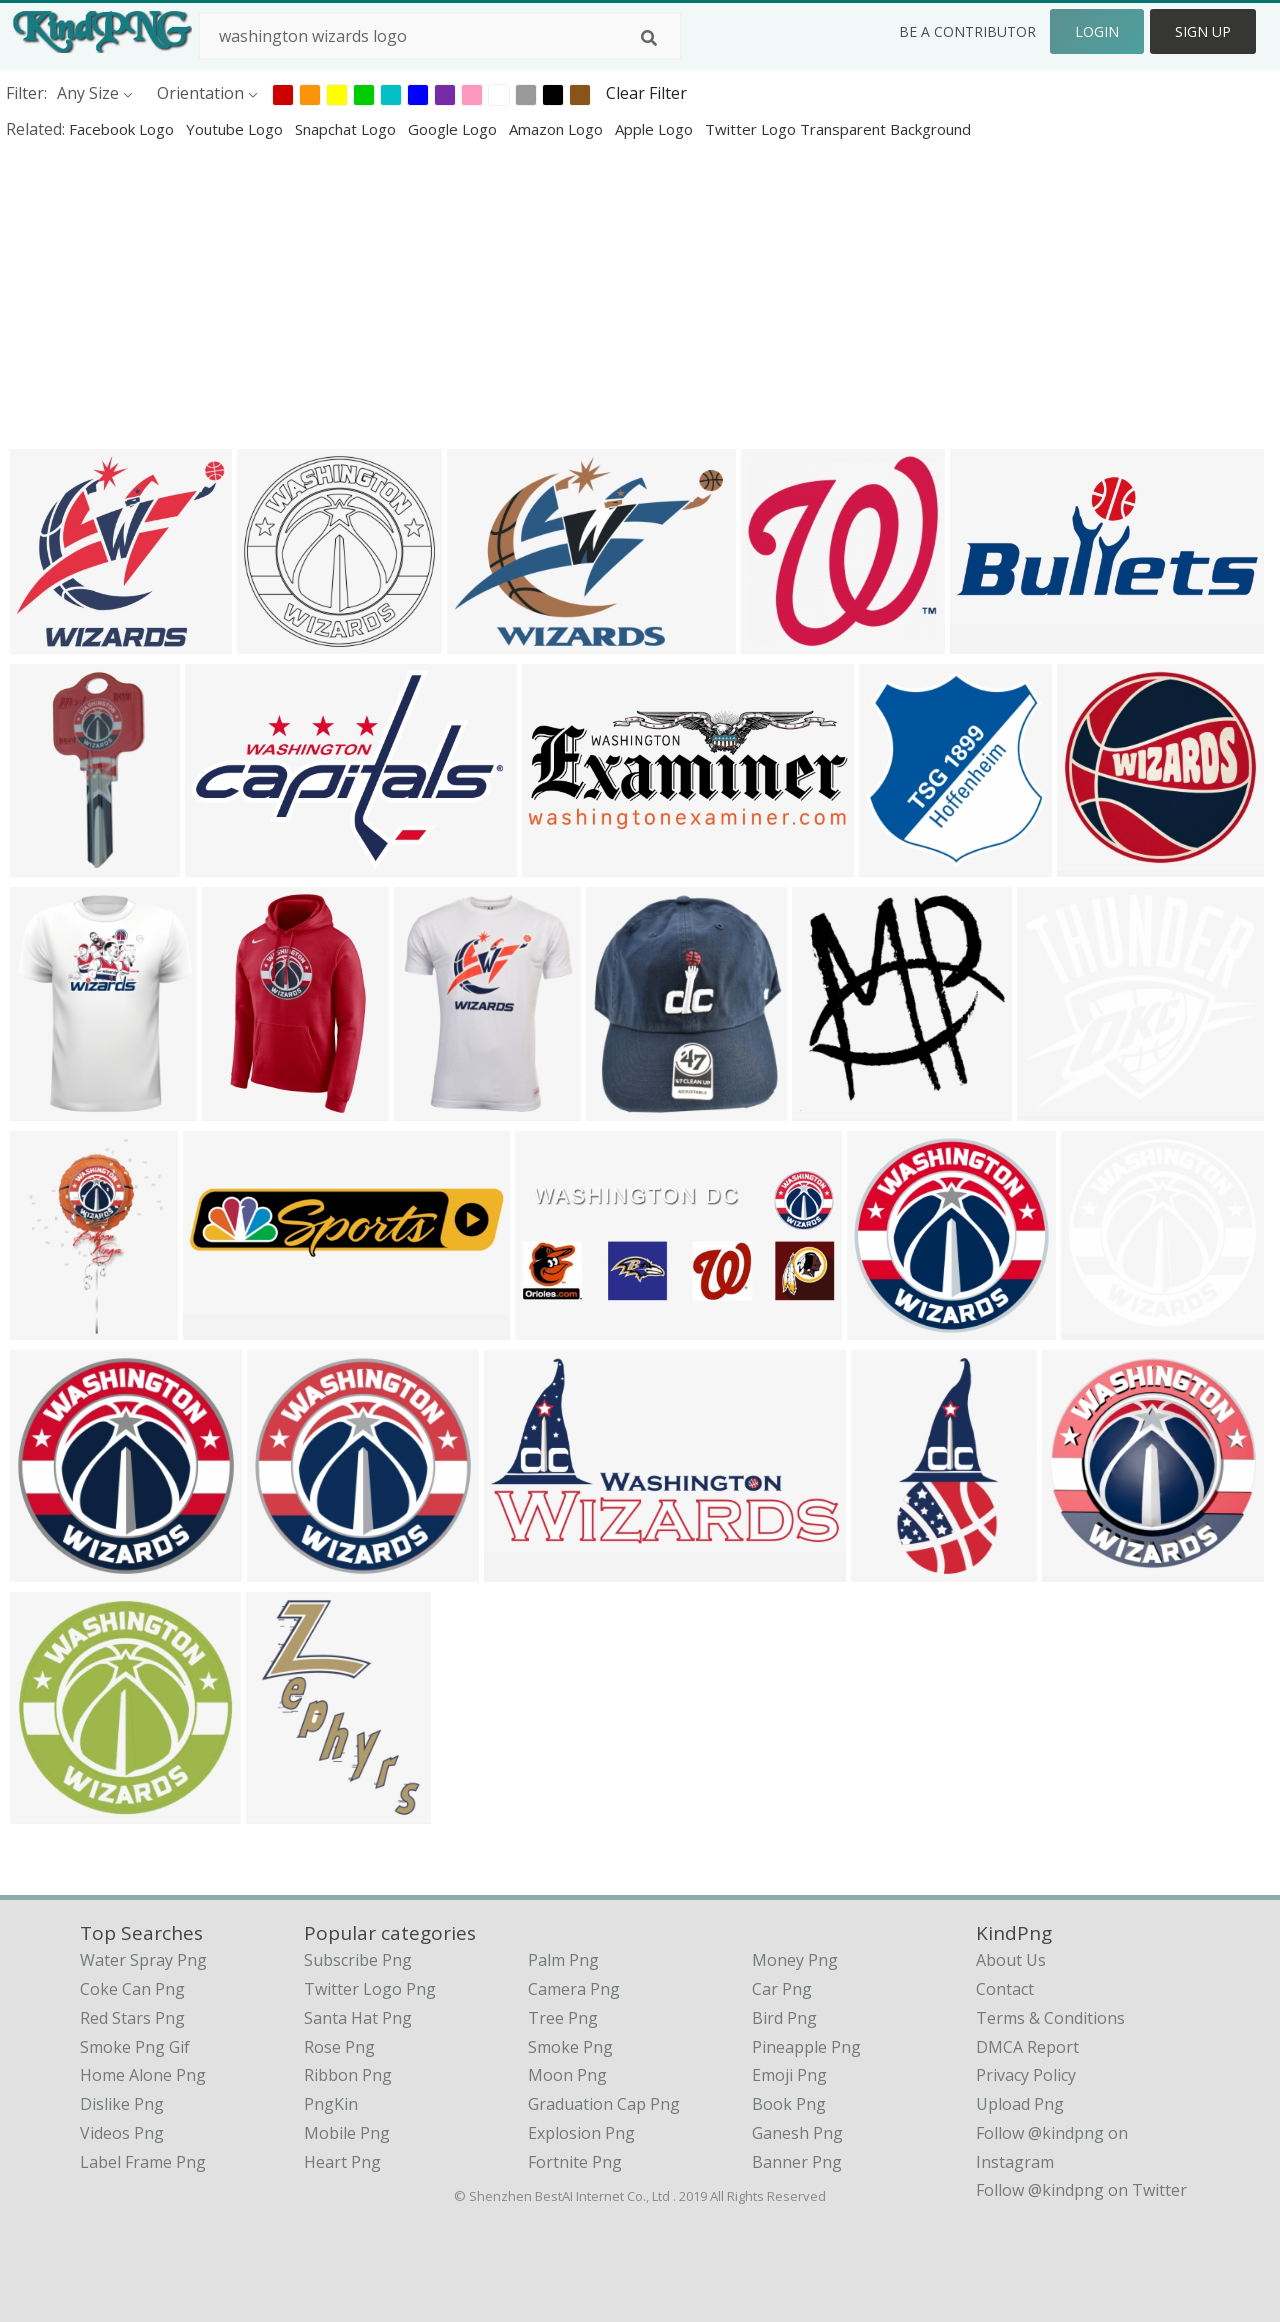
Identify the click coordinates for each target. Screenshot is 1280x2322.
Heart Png (342, 2162)
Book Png (789, 2104)
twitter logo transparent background (838, 129)
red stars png (132, 2018)
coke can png (132, 1989)
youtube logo (236, 129)
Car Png (782, 1989)
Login (1097, 31)
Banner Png (797, 2162)
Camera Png (574, 1989)
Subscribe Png (358, 1960)
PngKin (331, 2104)
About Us (1011, 1960)
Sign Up (1203, 31)
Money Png (795, 1960)
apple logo (656, 129)
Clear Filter (646, 93)
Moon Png (567, 2075)
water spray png (143, 1960)
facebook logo (123, 129)
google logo (454, 129)
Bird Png (784, 2018)
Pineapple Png (806, 2047)
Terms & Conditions (1050, 2018)
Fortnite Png (575, 2162)
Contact (1005, 1989)
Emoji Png (789, 2075)
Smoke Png (570, 2047)
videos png (122, 2133)
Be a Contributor (967, 31)
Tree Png (563, 2018)
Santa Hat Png (358, 2018)
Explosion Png (581, 2133)
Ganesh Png (797, 2133)
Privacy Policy (1026, 2075)
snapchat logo (347, 129)
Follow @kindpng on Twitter (1081, 2190)
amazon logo (558, 129)
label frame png (143, 2162)
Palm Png (563, 1960)
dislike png (122, 2104)
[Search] (649, 38)
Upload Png (1020, 2104)
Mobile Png (347, 2133)
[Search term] (440, 36)
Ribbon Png (348, 2075)
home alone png (143, 2075)
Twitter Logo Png (370, 1989)
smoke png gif (135, 2047)
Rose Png (339, 2047)
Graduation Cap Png (604, 2104)
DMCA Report (1027, 2047)
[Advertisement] (600, 294)
